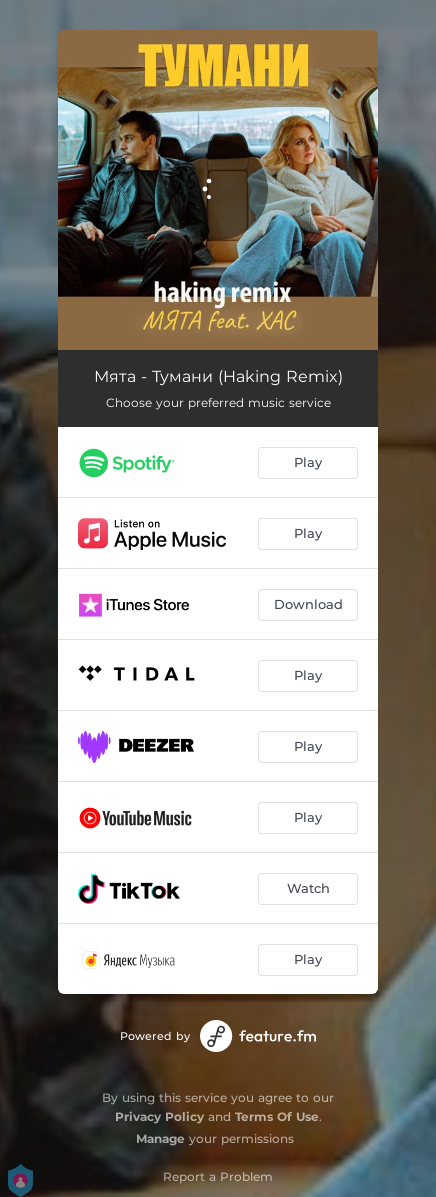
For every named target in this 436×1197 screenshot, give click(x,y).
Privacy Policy (159, 1116)
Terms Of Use (277, 1116)
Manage (160, 1138)
